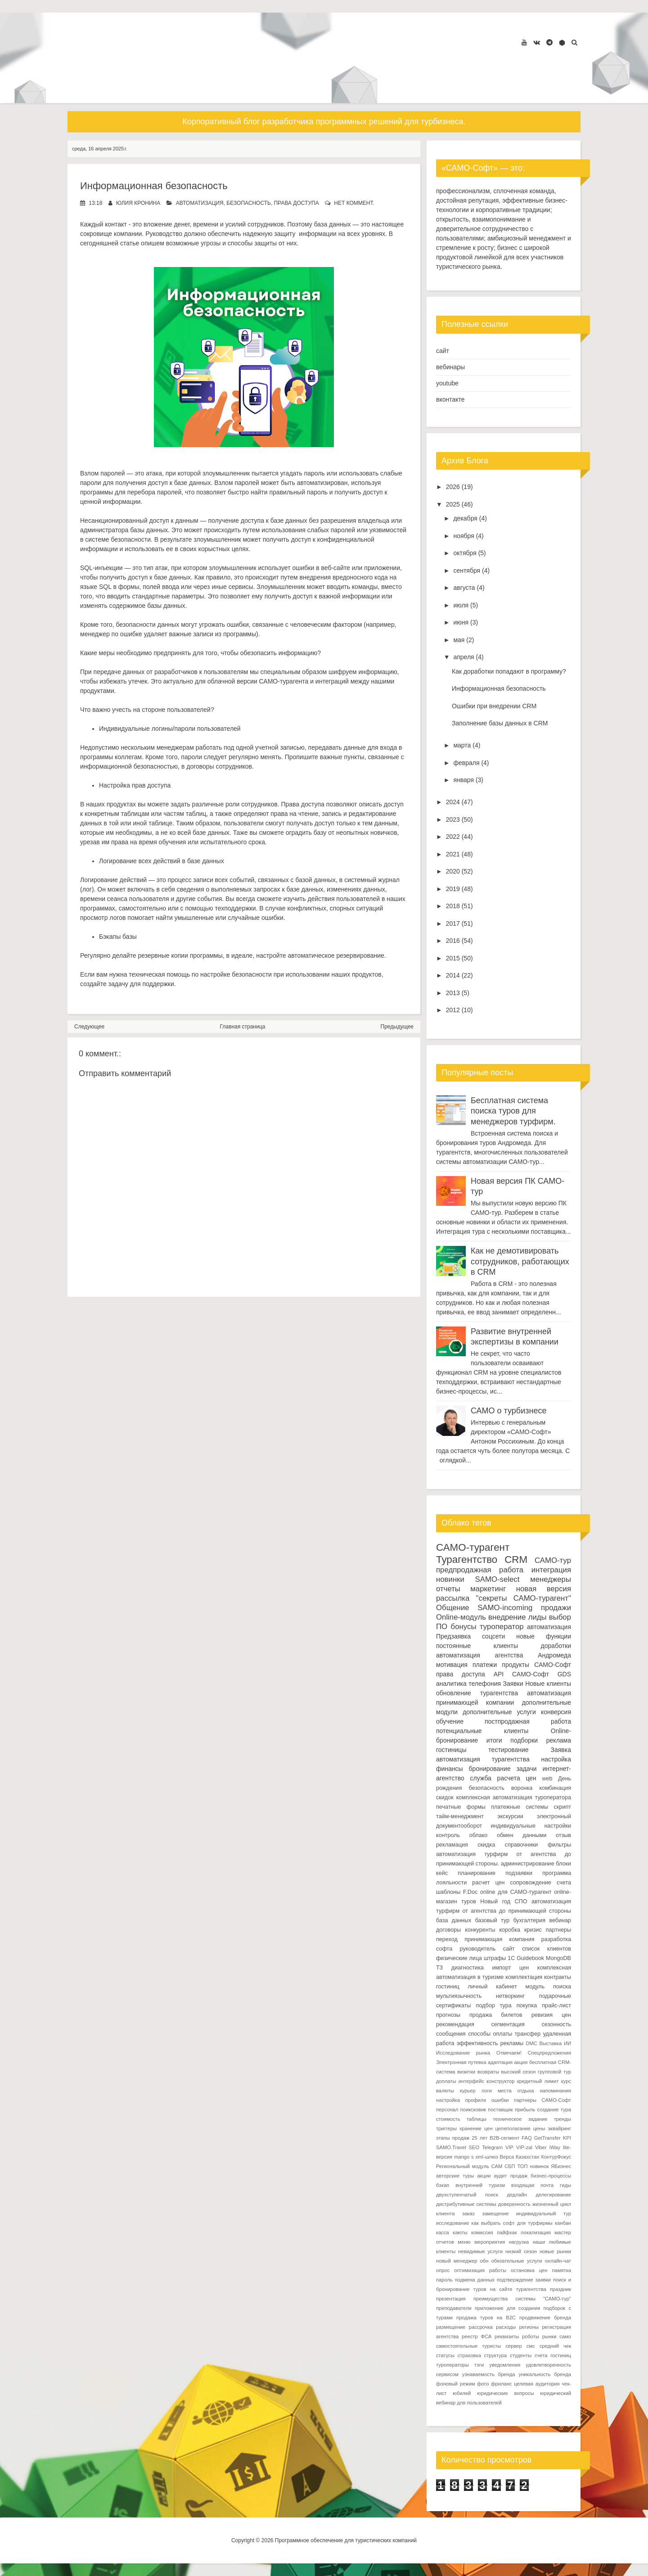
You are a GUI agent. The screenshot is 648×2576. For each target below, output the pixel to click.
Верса (507, 2156)
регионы (529, 2327)
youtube (447, 383)
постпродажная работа (528, 1721)
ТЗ (439, 1968)
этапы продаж (452, 2138)
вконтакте (450, 399)
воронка (521, 1788)
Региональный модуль (462, 2166)
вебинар (560, 1920)
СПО (521, 1901)
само (565, 2336)
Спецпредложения (550, 2052)
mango (461, 2156)
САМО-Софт (530, 1674)
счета (564, 1882)
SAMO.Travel (451, 2147)
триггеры (446, 2128)
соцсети (493, 1636)
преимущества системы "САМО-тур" (522, 2298)
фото (483, 2383)
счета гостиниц (553, 2355)
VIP (509, 2147)
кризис (533, 1930)
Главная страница (243, 1026)
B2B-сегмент (504, 2138)
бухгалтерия (529, 1920)
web (547, 1778)
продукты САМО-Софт (536, 1664)
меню (464, 2242)
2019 (453, 888)
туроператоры (452, 2365)
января (463, 779)
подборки (524, 1740)
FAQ (526, 2138)
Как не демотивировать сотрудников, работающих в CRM (520, 1261)
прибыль (525, 2109)
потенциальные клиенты (482, 1730)
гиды (565, 2185)
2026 (453, 486)
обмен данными (521, 1835)
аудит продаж (510, 2175)
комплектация (523, 1977)
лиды (537, 1617)
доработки (556, 1645)
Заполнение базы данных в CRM (500, 723)
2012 (453, 1010)
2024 (453, 802)
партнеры (558, 1930)
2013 (453, 992)
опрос (443, 2270)
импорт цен (510, 1968)
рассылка (452, 1598)
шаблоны (448, 1892)
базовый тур (492, 1920)
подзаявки (518, 1873)
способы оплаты (490, 2034)
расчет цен (488, 1882)
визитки (466, 2071)
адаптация (500, 2062)
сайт (442, 350)
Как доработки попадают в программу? (509, 671)
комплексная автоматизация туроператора (513, 1797)
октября (464, 553)
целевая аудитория (537, 2383)
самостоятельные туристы (468, 2346)
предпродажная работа (479, 1570)
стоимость (448, 2119)
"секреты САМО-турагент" (523, 1598)
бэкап (442, 2185)
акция (521, 2062)
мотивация (452, 1664)
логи (487, 2090)
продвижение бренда (545, 2317)
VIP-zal (524, 2147)
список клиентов (546, 1949)
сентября (466, 570)
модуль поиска (548, 1986)
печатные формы (461, 1807)
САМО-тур (553, 1560)
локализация (536, 2232)
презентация (451, 2298)
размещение (450, 2327)
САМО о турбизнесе (508, 1410)
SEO (474, 2147)
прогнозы (448, 2015)
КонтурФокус (556, 2156)
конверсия (556, 1712)
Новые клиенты (548, 1683)
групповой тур (554, 2071)
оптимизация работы (480, 2270)
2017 (453, 923)
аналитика (451, 1683)
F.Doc (470, 1892)
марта (462, 745)
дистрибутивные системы (466, 2204)
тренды (562, 2119)
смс (530, 2346)
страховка (469, 2355)
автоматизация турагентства (483, 1759)
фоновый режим (455, 2383)
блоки (563, 1864)
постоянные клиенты (477, 1645)
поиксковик (473, 2109)
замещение (495, 2213)
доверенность (514, 2204)
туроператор (502, 1626)
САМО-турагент (472, 1547)
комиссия (482, 2232)
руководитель (478, 1949)
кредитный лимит (538, 2081)
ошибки (500, 2100)
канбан (563, 2223)
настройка (556, 1759)
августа (464, 587)
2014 (453, 975)
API (499, 1674)
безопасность (248, 203)
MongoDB (558, 1958)
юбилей (462, 2393)
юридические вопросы (505, 2393)
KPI (567, 2138)
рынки (549, 2336)
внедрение (507, 1617)
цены (539, 2128)
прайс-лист (556, 2005)
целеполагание (512, 2128)
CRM (515, 1559)
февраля (466, 762)
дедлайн (517, 2194)
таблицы (476, 2119)
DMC (531, 2043)
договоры (448, 1930)
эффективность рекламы (490, 2043)
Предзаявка (453, 1636)
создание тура (554, 2109)
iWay (554, 2147)
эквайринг (559, 2128)
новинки (450, 1579)
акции (483, 2175)
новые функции (543, 1636)
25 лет (479, 2138)
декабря (465, 518)
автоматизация (200, 203)
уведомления (504, 2365)
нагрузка (519, 2242)
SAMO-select (497, 1579)
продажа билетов (495, 2015)
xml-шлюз (487, 2156)
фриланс (501, 2383)
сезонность (556, 2024)
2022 (453, 836)
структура (495, 2355)
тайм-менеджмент (460, 1816)
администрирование (527, 1864)
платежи (484, 1664)
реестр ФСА (476, 2336)
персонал (447, 2109)
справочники (521, 1845)
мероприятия (489, 2242)
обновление (453, 1693)
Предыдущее (397, 1026)
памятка (561, 2270)
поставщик (500, 2109)
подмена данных (475, 2279)
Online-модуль (461, 1617)
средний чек (555, 2346)
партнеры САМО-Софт (542, 2100)
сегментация (508, 2024)
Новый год (495, 1901)
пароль (444, 2279)
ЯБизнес (561, 2166)
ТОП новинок (533, 2166)
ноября (463, 535)
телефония (484, 1683)
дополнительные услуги (499, 1712)
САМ (497, 2166)
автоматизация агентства (479, 1655)
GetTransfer (547, 2138)
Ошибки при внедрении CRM (494, 706)
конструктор (500, 2081)
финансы (449, 1768)
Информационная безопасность (154, 185)
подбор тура (494, 2005)
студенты (520, 2355)
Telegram (492, 2147)
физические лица (459, 1958)
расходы (506, 2327)
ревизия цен (551, 2015)
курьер (468, 2090)
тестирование (508, 1749)
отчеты (448, 1589)
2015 (453, 958)
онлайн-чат (558, 2261)
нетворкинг (510, 1996)
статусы (445, 2355)
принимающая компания (499, 1939)
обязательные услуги (516, 2261)
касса (442, 2232)
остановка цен (529, 2270)
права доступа (296, 203)
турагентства (499, 1693)
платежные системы (519, 1807)
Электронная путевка (461, 2062)
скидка (486, 1845)
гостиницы (451, 1749)
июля (460, 605)
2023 (453, 819)
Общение (452, 1607)
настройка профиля (461, 2100)
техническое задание (520, 2119)
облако (478, 1835)
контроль (448, 1835)
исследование (452, 2223)
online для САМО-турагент (515, 1892)
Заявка (561, 1749)
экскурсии (510, 1816)
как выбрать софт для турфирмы (512, 2223)
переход (447, 1939)
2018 (453, 906)
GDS (564, 1674)
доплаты (446, 2081)
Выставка (551, 2043)
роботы (530, 2336)
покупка (527, 2005)
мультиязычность (459, 1996)
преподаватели (454, 2308)
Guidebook (530, 1958)
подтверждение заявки (524, 2279)
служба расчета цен (503, 1778)
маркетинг (488, 1589)
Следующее (89, 1026)
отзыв (563, 1835)
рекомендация (455, 2024)
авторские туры (455, 2175)
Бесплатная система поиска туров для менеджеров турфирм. (513, 1111)
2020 (453, 871)
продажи (556, 1607)
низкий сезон (521, 2251)
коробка (509, 1930)
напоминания (556, 2090)
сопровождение (530, 1882)
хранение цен (476, 2128)
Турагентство (466, 1559)
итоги (494, 1740)
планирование (476, 1873)
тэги (479, 2365)
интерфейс (471, 2081)
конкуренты (480, 1930)
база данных (453, 1920)
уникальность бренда (545, 2374)
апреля (463, 657)
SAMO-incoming (504, 1607)
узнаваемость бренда (488, 2374)
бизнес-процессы (551, 2175)
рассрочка (481, 2327)
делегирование (553, 2194)
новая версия (543, 1589)
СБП (509, 2166)
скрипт (562, 1807)
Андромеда (554, 1655)
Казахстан (527, 2156)
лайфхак (507, 2232)
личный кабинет (492, 1986)
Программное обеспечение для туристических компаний (346, 2540)
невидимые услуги (480, 2251)
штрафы (495, 1958)
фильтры (559, 1845)
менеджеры (550, 1579)
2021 (453, 854)
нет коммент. (354, 203)
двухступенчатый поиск (467, 2194)
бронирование (490, 1768)
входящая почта (532, 2185)
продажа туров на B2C (486, 2317)
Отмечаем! (509, 2052)
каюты (460, 2232)
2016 (453, 940)
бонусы (464, 1626)
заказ (468, 2213)
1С (511, 1958)
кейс (442, 1873)
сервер (513, 2346)
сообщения (451, 2034)
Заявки (513, 1683)
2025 (453, 504)
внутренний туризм (480, 2185)
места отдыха (516, 2090)
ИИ (567, 2043)
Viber (541, 2147)
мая (458, 639)
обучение (450, 1721)
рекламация (452, 1845)
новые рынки (555, 2251)
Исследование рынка (463, 2052)
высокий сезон (518, 2071)
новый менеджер (456, 2261)
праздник (560, 2289)
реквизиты (507, 2336)
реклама (558, 1740)
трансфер (527, 2034)
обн (484, 2261)
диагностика (467, 1968)
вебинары (450, 367)
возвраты (488, 2071)
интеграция (551, 1570)
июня (460, 622)
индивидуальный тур (543, 2213)
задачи (527, 1768)
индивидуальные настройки (531, 1826)
